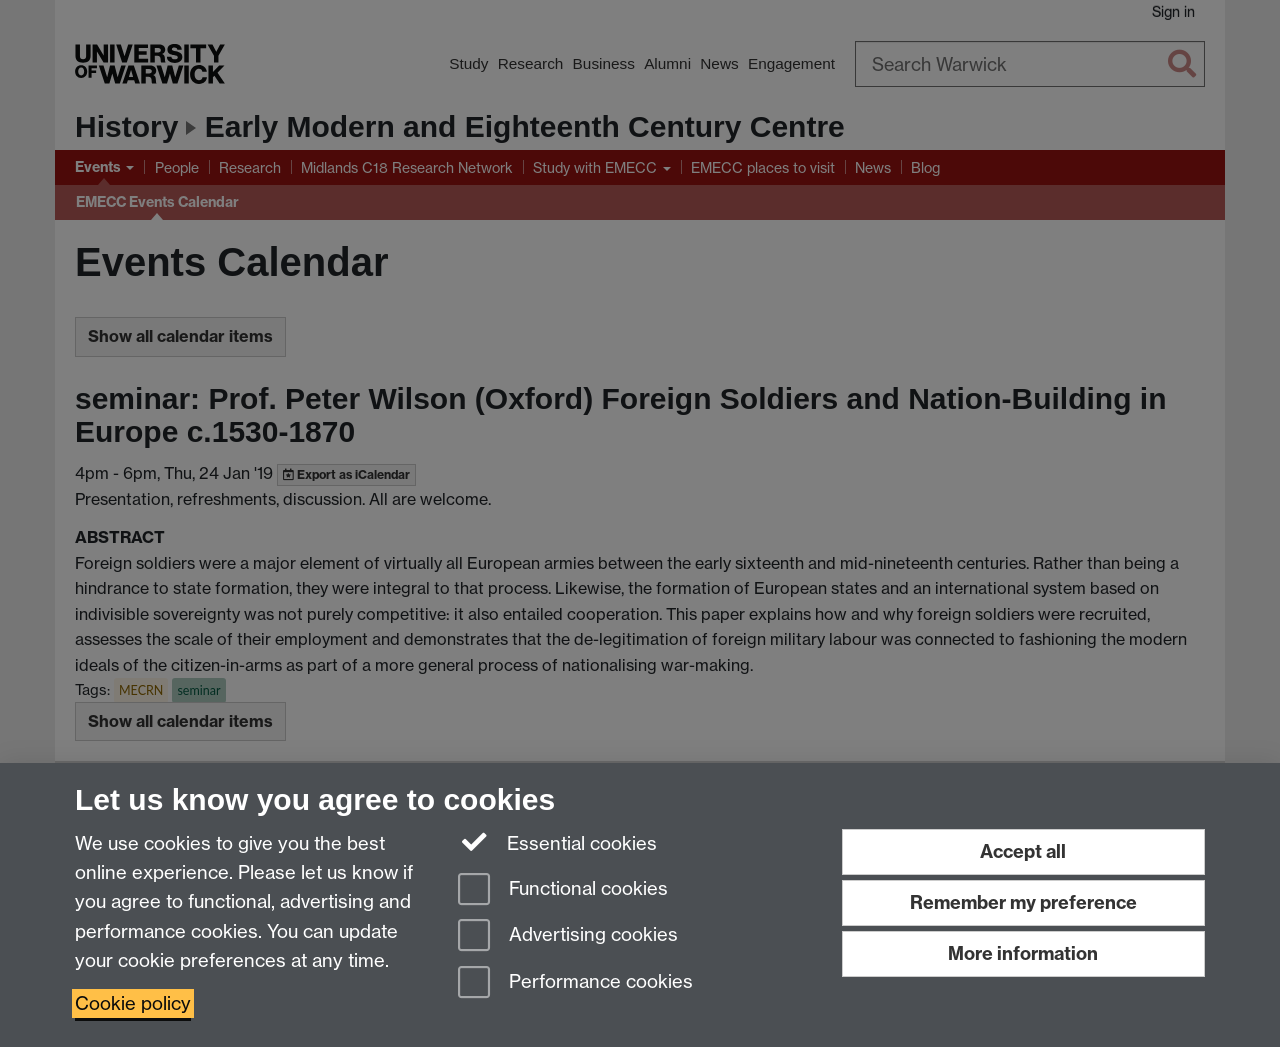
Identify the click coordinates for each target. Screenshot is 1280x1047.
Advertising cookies (568, 936)
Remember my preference (1023, 902)
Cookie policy (133, 1003)
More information (1023, 953)
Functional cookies (563, 890)
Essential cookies (557, 842)
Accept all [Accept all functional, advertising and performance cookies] (1023, 851)
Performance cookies (575, 983)
